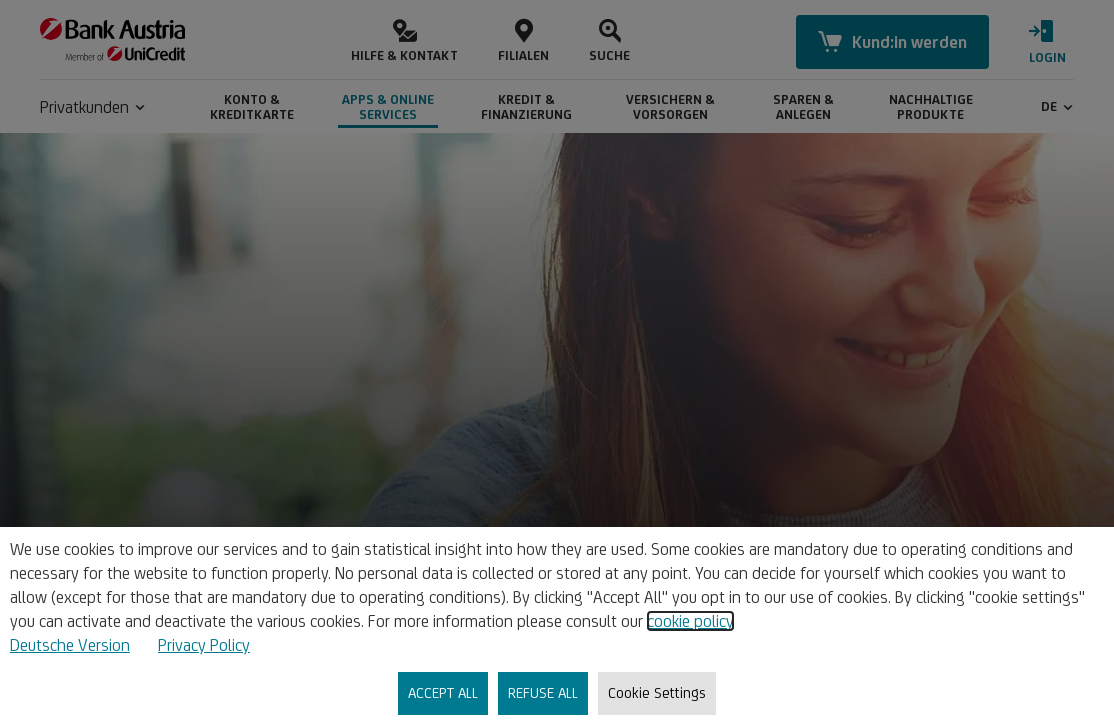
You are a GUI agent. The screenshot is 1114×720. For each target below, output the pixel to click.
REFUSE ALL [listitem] (543, 692)
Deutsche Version (70, 645)
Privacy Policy (204, 645)
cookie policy (690, 621)
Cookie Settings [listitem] (657, 692)
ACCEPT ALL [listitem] (443, 692)
